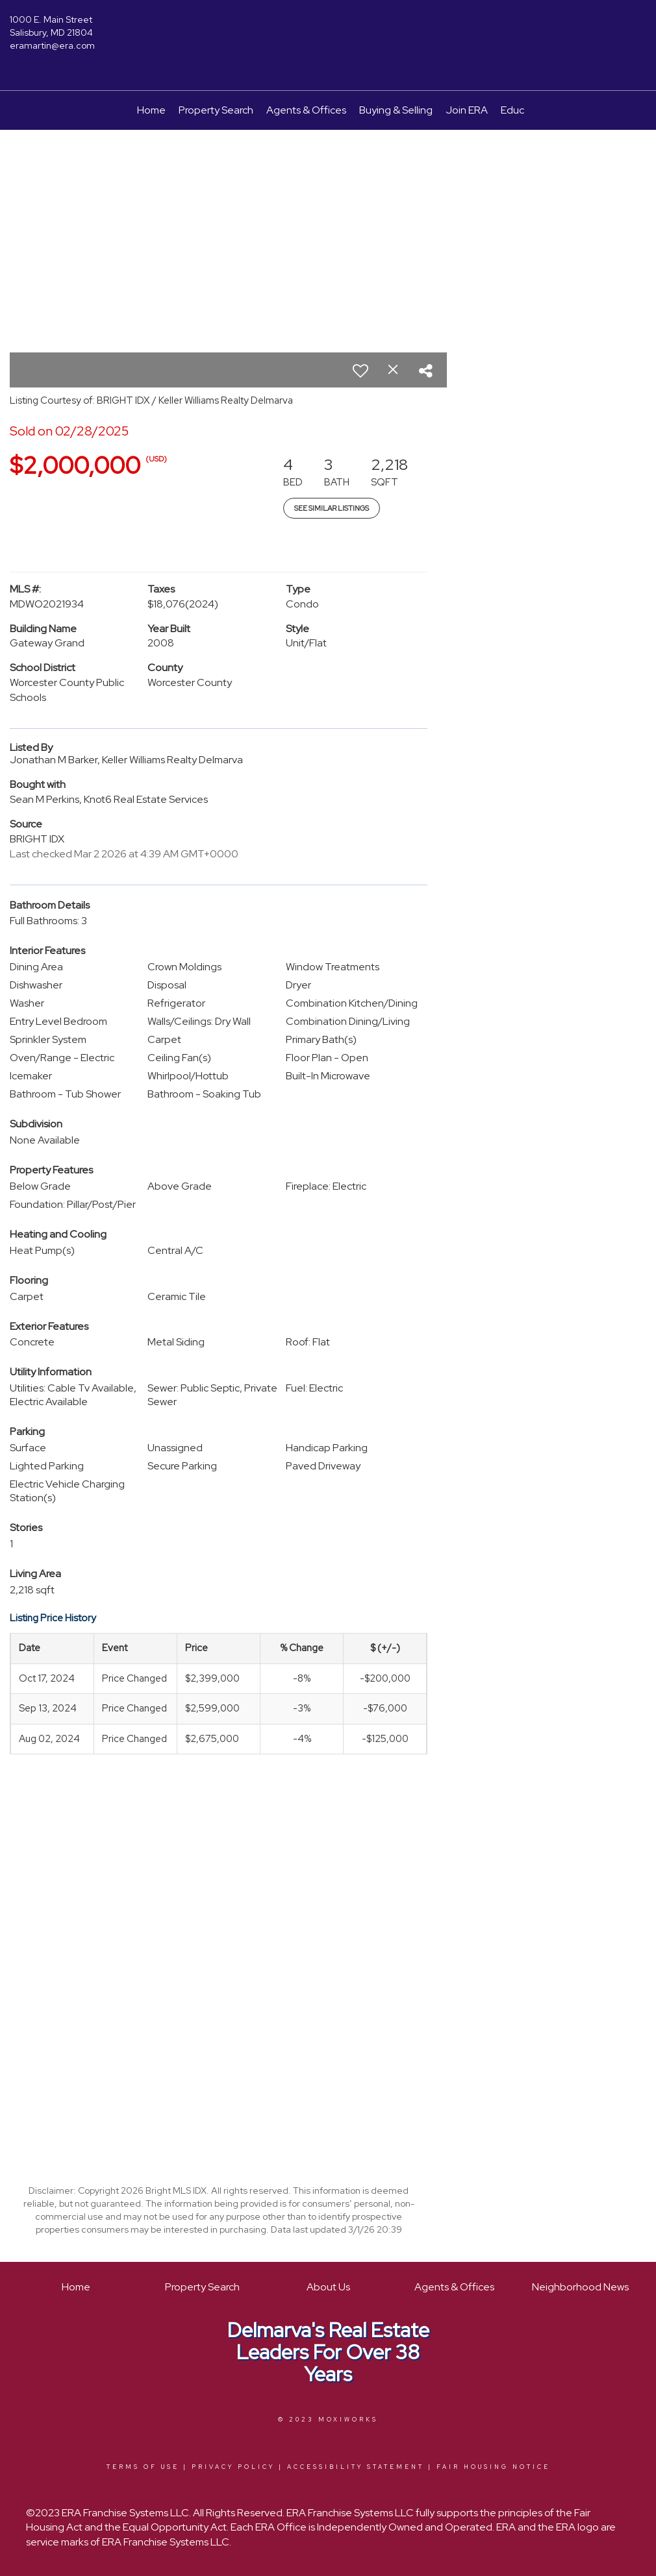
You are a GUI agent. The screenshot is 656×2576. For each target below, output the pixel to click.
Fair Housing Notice (493, 2467)
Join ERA (467, 110)
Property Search (216, 110)
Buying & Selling (396, 110)
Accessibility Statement (355, 2467)
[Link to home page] (328, 29)
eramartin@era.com (52, 45)
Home (151, 110)
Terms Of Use (143, 2467)
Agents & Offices (306, 110)
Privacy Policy (233, 2467)
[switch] (360, 370)
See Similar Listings (331, 508)
